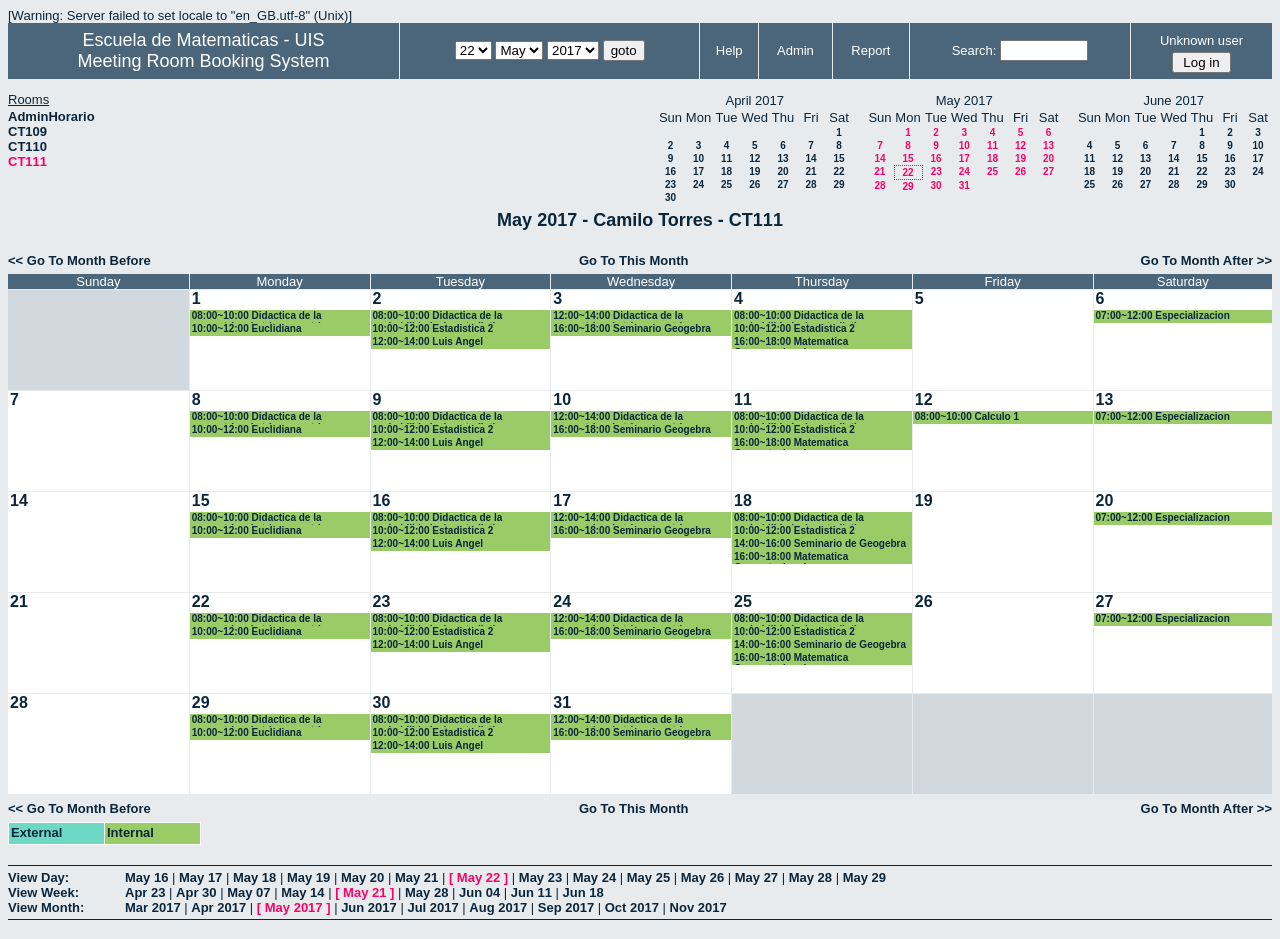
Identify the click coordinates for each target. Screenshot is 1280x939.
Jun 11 (531, 892)
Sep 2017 (566, 907)
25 (726, 184)
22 (838, 171)
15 (838, 158)
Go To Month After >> (1206, 260)
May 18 (254, 877)
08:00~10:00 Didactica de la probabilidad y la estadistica (440, 316)
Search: (974, 50)
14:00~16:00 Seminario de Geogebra (820, 543)
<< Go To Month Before (79, 260)
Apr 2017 (218, 907)
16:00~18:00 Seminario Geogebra (632, 328)
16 (670, 171)
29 (838, 184)
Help (729, 50)
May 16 (146, 877)
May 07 (248, 892)
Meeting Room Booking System (203, 61)
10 (698, 158)
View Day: (38, 877)
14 (810, 158)
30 (670, 197)
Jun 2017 (369, 907)
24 (698, 184)
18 (726, 171)
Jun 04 (479, 892)
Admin (795, 50)
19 (754, 171)
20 (782, 171)
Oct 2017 (632, 907)
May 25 (648, 877)
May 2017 (294, 907)
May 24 (594, 877)
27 (782, 184)
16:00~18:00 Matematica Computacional (791, 342)
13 (782, 158)
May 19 (308, 877)
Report (870, 50)
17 (698, 171)
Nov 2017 (698, 907)
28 (810, 184)
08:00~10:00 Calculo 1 (967, 416)
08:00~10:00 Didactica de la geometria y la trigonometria (259, 316)
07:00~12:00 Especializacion (1163, 315)
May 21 (416, 877)
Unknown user (1201, 40)
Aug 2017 (498, 907)
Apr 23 (145, 892)
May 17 (200, 877)
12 (754, 158)
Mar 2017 (153, 907)
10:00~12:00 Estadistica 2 (433, 328)
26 (754, 184)
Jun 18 (583, 892)
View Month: (46, 907)
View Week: (43, 892)
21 (810, 171)
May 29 (864, 877)
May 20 (362, 877)
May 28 (810, 877)
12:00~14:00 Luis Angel (428, 341)
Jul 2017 (432, 907)
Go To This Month (634, 260)
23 (670, 184)
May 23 (540, 877)
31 (964, 185)
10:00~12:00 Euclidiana (247, 328)
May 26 (702, 877)
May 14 (302, 892)
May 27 (756, 877)
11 (726, 158)
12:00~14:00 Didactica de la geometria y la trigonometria (620, 316)
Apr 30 (196, 892)
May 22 (478, 877)
